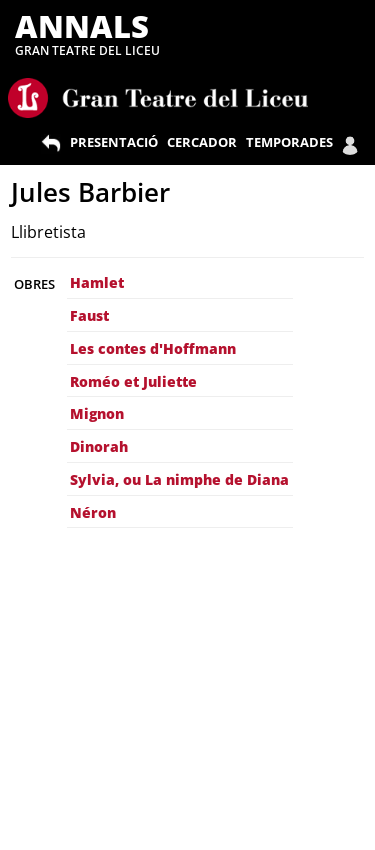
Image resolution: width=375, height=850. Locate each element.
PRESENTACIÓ (114, 142)
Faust (89, 315)
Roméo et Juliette (133, 381)
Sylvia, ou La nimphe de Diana (179, 479)
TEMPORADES (289, 142)
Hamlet (97, 282)
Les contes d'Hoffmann (153, 348)
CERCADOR (202, 142)
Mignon (97, 413)
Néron (93, 512)
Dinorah (99, 446)
